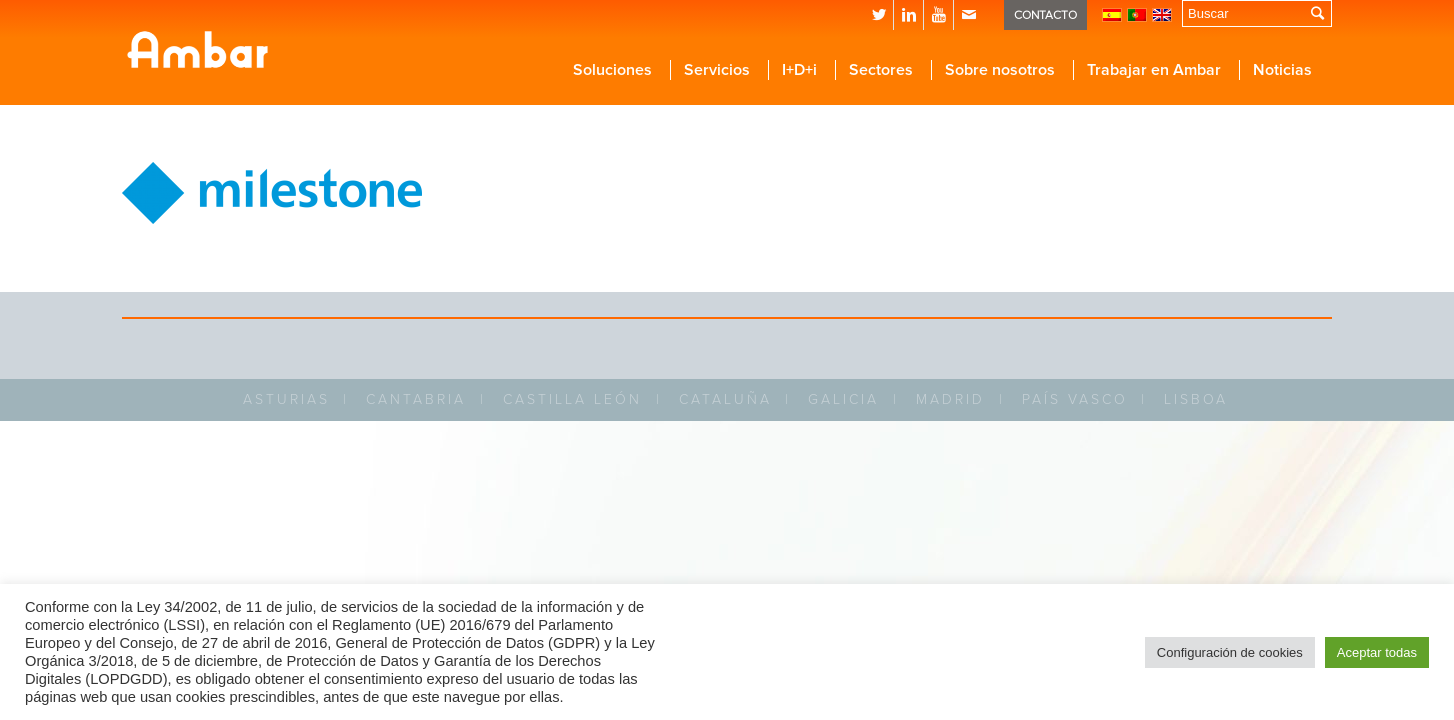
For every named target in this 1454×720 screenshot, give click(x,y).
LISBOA (1196, 399)
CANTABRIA (416, 399)
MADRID (950, 399)
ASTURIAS (286, 399)
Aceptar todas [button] (1377, 652)
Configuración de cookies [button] (1230, 652)
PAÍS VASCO (1075, 399)
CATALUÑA (725, 399)
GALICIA (843, 399)
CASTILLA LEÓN (572, 399)
